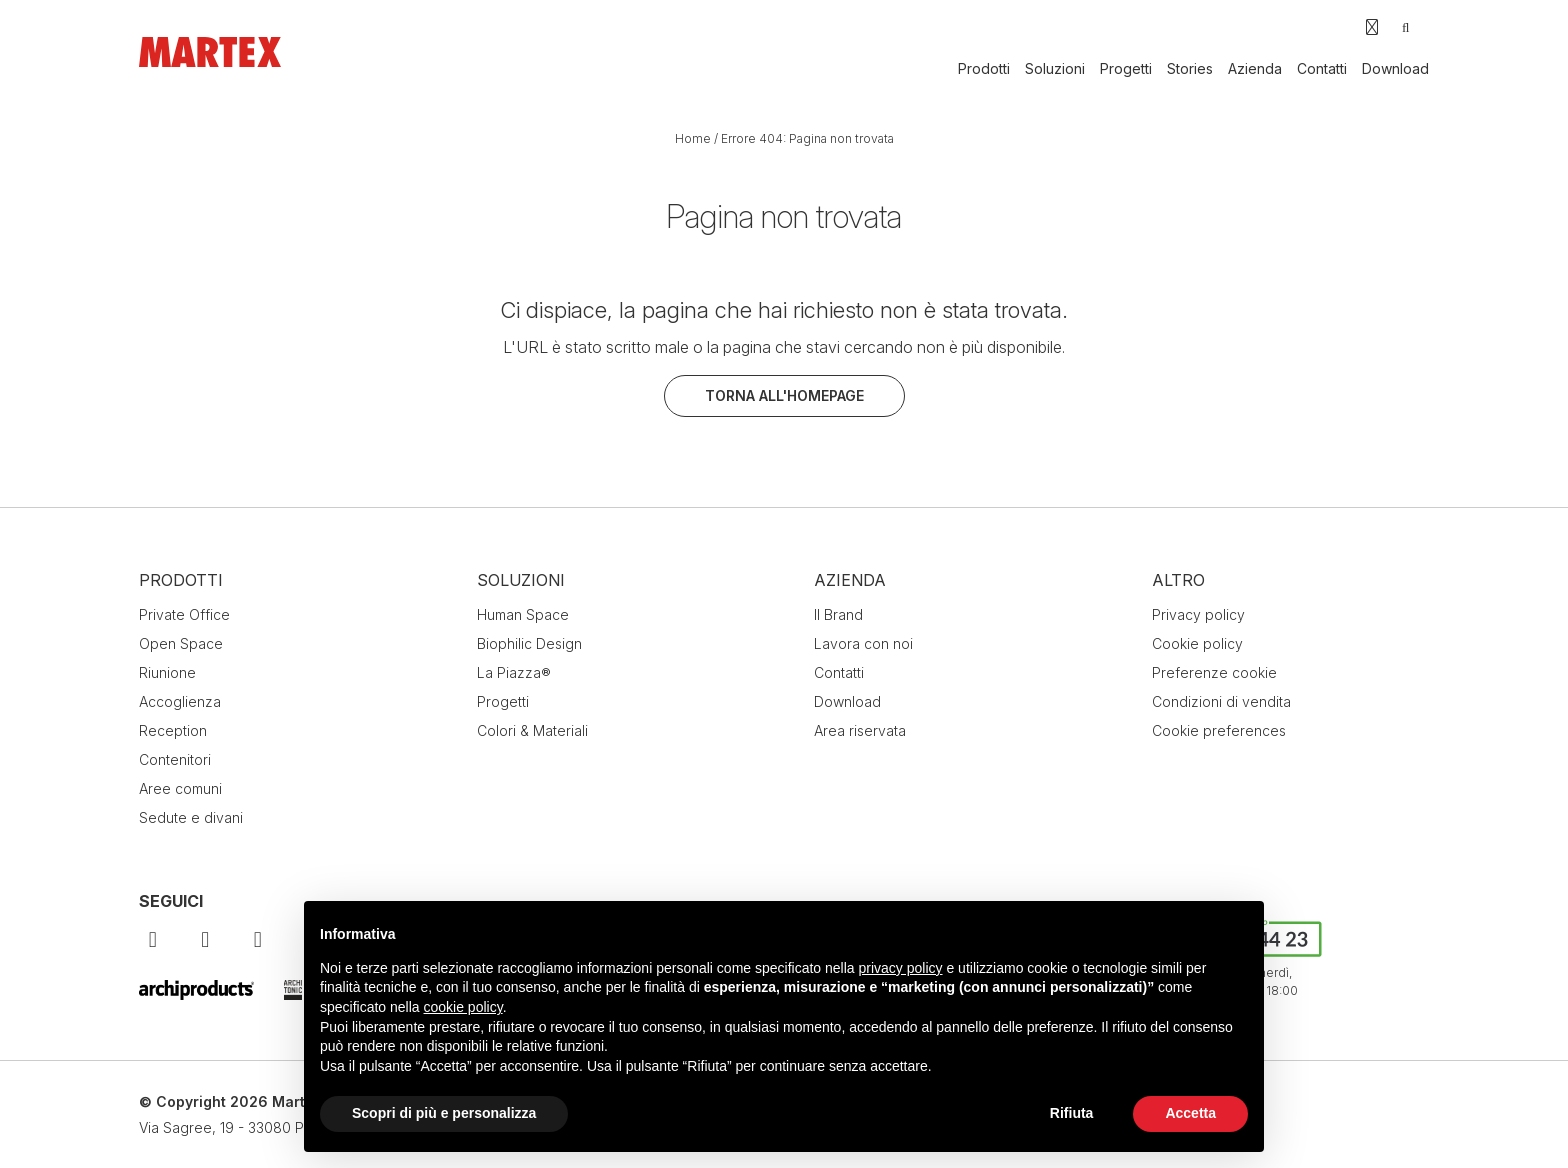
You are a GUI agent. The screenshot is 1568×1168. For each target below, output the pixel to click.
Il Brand (838, 614)
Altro (1178, 580)
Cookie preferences (1219, 730)
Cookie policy (1197, 643)
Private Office (184, 614)
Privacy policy (1198, 614)
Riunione (167, 672)
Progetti (1126, 68)
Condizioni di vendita (1221, 701)
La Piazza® (514, 672)
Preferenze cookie (1214, 672)
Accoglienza (180, 701)
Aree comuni (180, 788)
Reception (173, 730)
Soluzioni (1055, 68)
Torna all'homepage (784, 395)
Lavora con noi (863, 643)
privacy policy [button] (901, 968)
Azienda (1255, 68)
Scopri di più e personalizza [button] (444, 1113)
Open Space (181, 643)
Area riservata (860, 730)
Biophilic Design (529, 643)
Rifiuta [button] (1072, 1113)
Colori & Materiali (532, 730)
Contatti (1322, 68)
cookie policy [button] (463, 1007)
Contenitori (175, 759)
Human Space (523, 614)
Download (1395, 68)
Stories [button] (1190, 68)
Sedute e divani (191, 817)
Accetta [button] (1190, 1113)
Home (693, 138)
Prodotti (984, 68)
